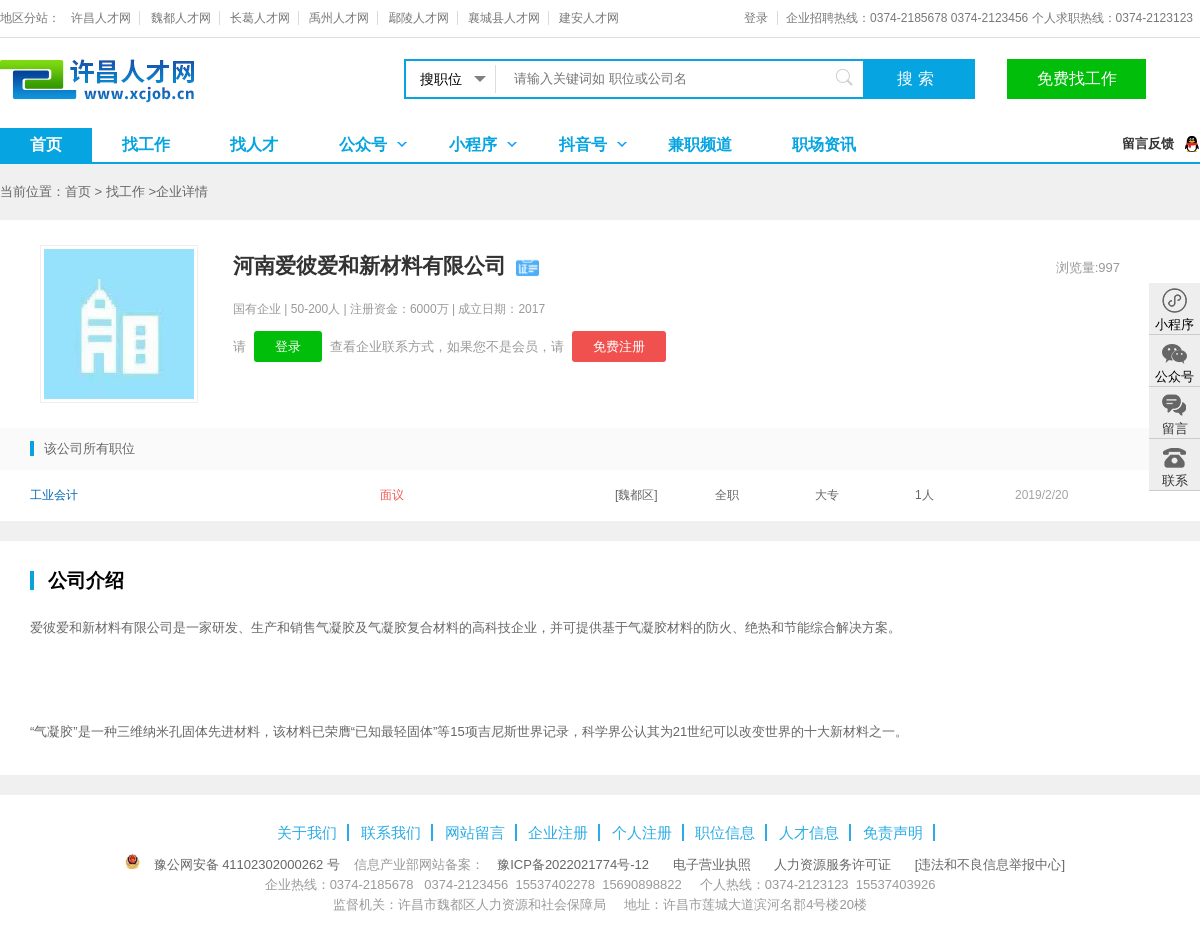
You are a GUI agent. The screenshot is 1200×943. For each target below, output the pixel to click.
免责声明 (893, 832)
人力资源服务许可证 (832, 864)
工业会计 (54, 495)
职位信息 (725, 832)
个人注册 (642, 832)
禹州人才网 (339, 18)
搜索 (918, 78)
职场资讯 (824, 144)
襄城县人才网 (504, 18)
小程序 (473, 144)
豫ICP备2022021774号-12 (573, 864)
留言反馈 (1148, 143)
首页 (46, 144)
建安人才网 (589, 18)
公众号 (363, 144)
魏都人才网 (181, 18)
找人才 (254, 144)
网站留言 (475, 832)
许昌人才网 (101, 18)
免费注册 (619, 346)
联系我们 (391, 832)
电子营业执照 (712, 864)
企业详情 (182, 191)
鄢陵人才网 (419, 18)
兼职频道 (700, 144)
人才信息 (809, 832)
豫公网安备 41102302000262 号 (247, 864)
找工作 (146, 144)
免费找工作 (1077, 78)
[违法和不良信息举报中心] (990, 864)
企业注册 (558, 832)
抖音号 (583, 144)
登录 (756, 18)
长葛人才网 (260, 18)
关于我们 (307, 832)
